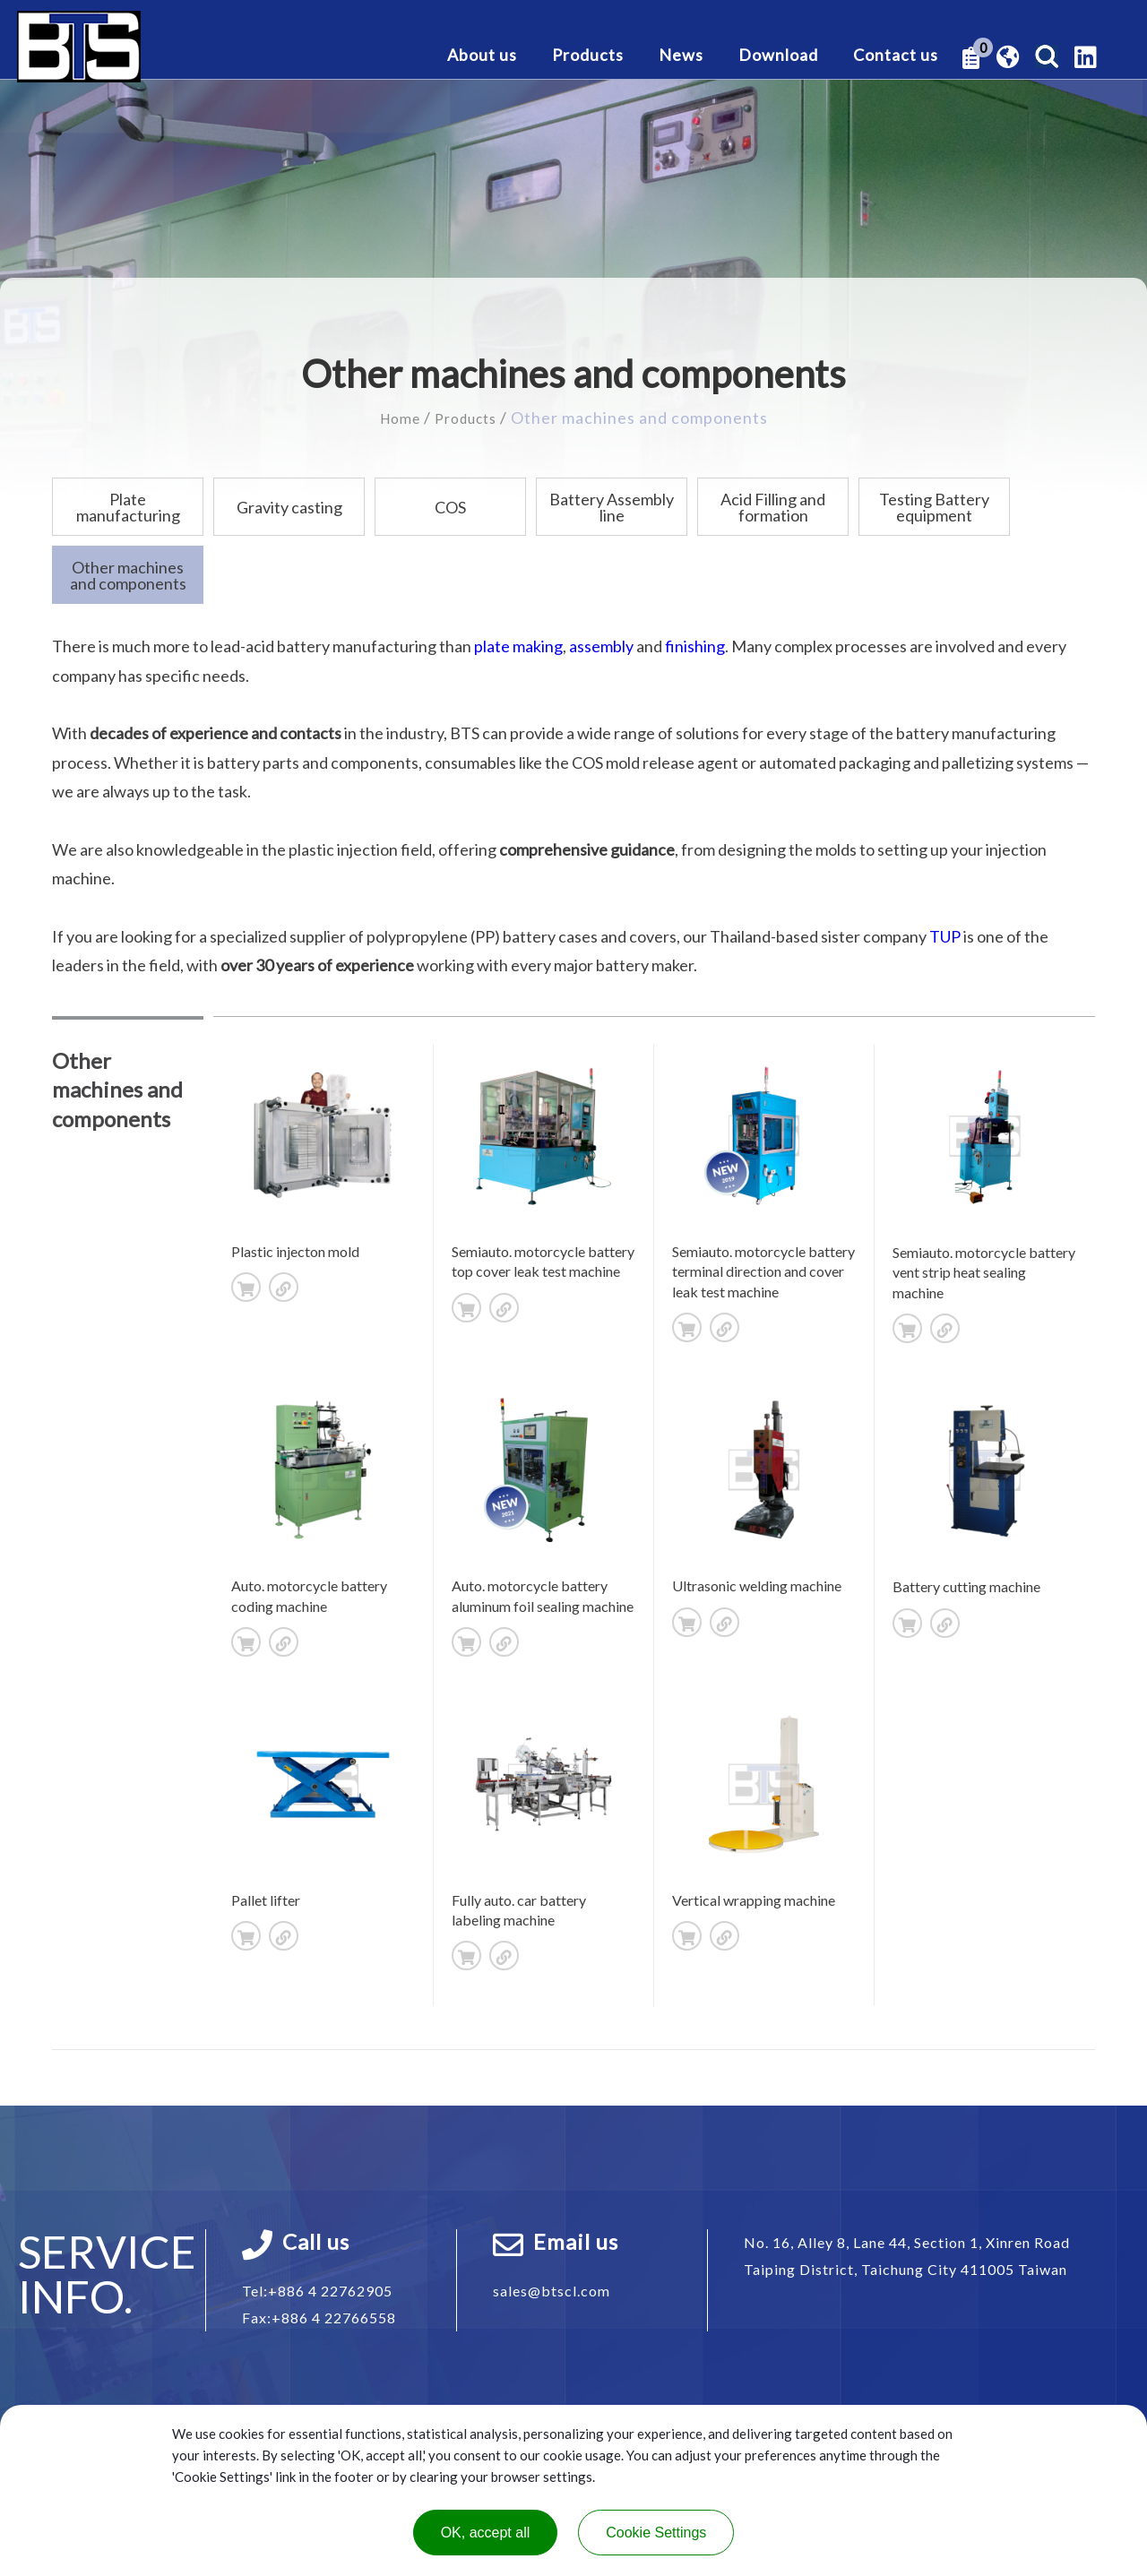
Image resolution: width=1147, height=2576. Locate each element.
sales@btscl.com (551, 2289)
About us (482, 56)
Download (778, 56)
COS (450, 506)
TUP (945, 935)
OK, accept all (485, 2532)
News (681, 56)
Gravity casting (289, 506)
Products (588, 56)
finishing (695, 645)
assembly (601, 645)
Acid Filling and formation (772, 506)
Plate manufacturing (128, 506)
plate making (518, 645)
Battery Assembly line (611, 506)
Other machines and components (128, 574)
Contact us (895, 56)
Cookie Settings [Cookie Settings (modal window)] (656, 2532)
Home (395, 417)
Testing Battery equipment (934, 506)
